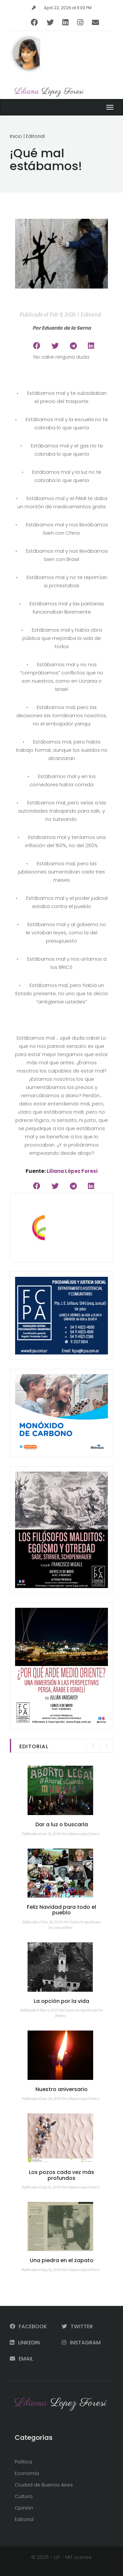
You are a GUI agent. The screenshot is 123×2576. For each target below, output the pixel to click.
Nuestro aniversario (61, 2089)
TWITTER (77, 2326)
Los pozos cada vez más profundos (61, 2175)
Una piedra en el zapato (61, 2260)
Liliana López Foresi (72, 1171)
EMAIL (21, 2358)
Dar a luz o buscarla (61, 1824)
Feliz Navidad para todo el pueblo (61, 1910)
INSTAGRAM (81, 2342)
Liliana (49, 92)
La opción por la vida (61, 2001)
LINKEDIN (25, 2342)
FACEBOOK (28, 2326)
